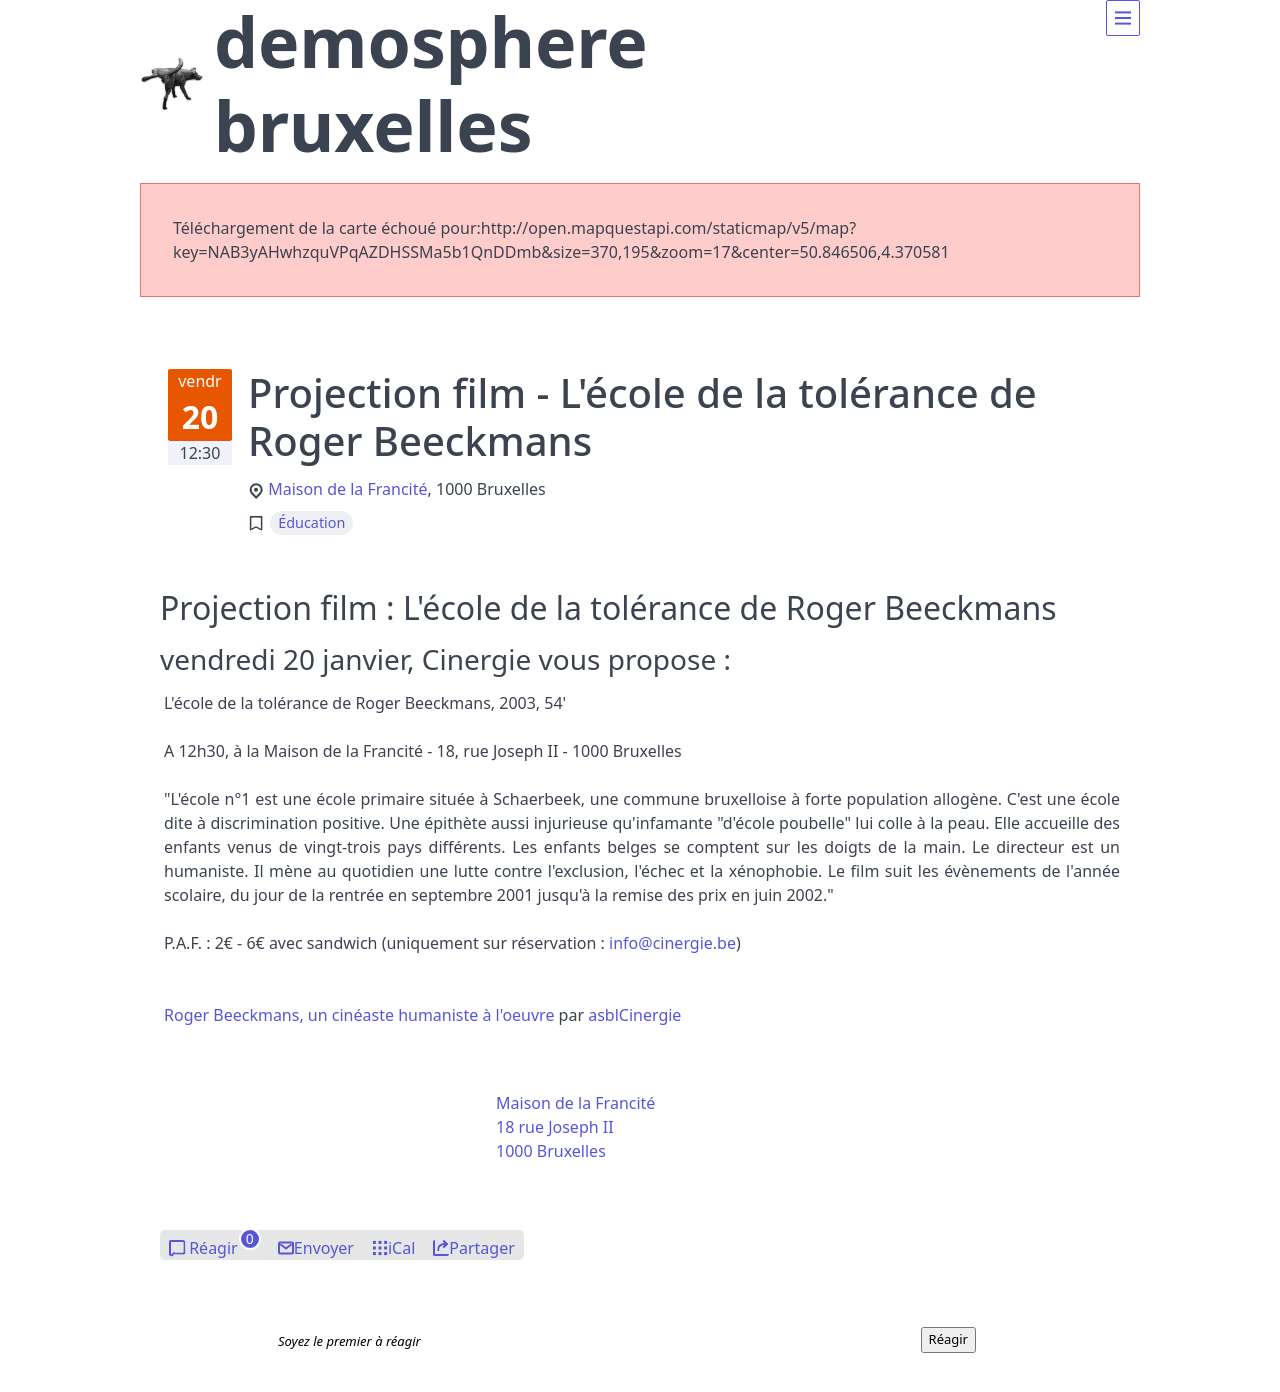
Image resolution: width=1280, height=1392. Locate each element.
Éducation (311, 522)
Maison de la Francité (347, 489)
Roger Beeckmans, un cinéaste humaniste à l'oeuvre (359, 1015)
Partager (482, 1248)
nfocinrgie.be (672, 943)
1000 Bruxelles (551, 1151)
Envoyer (324, 1248)
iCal (401, 1248)
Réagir (213, 1248)
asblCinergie (634, 1015)
